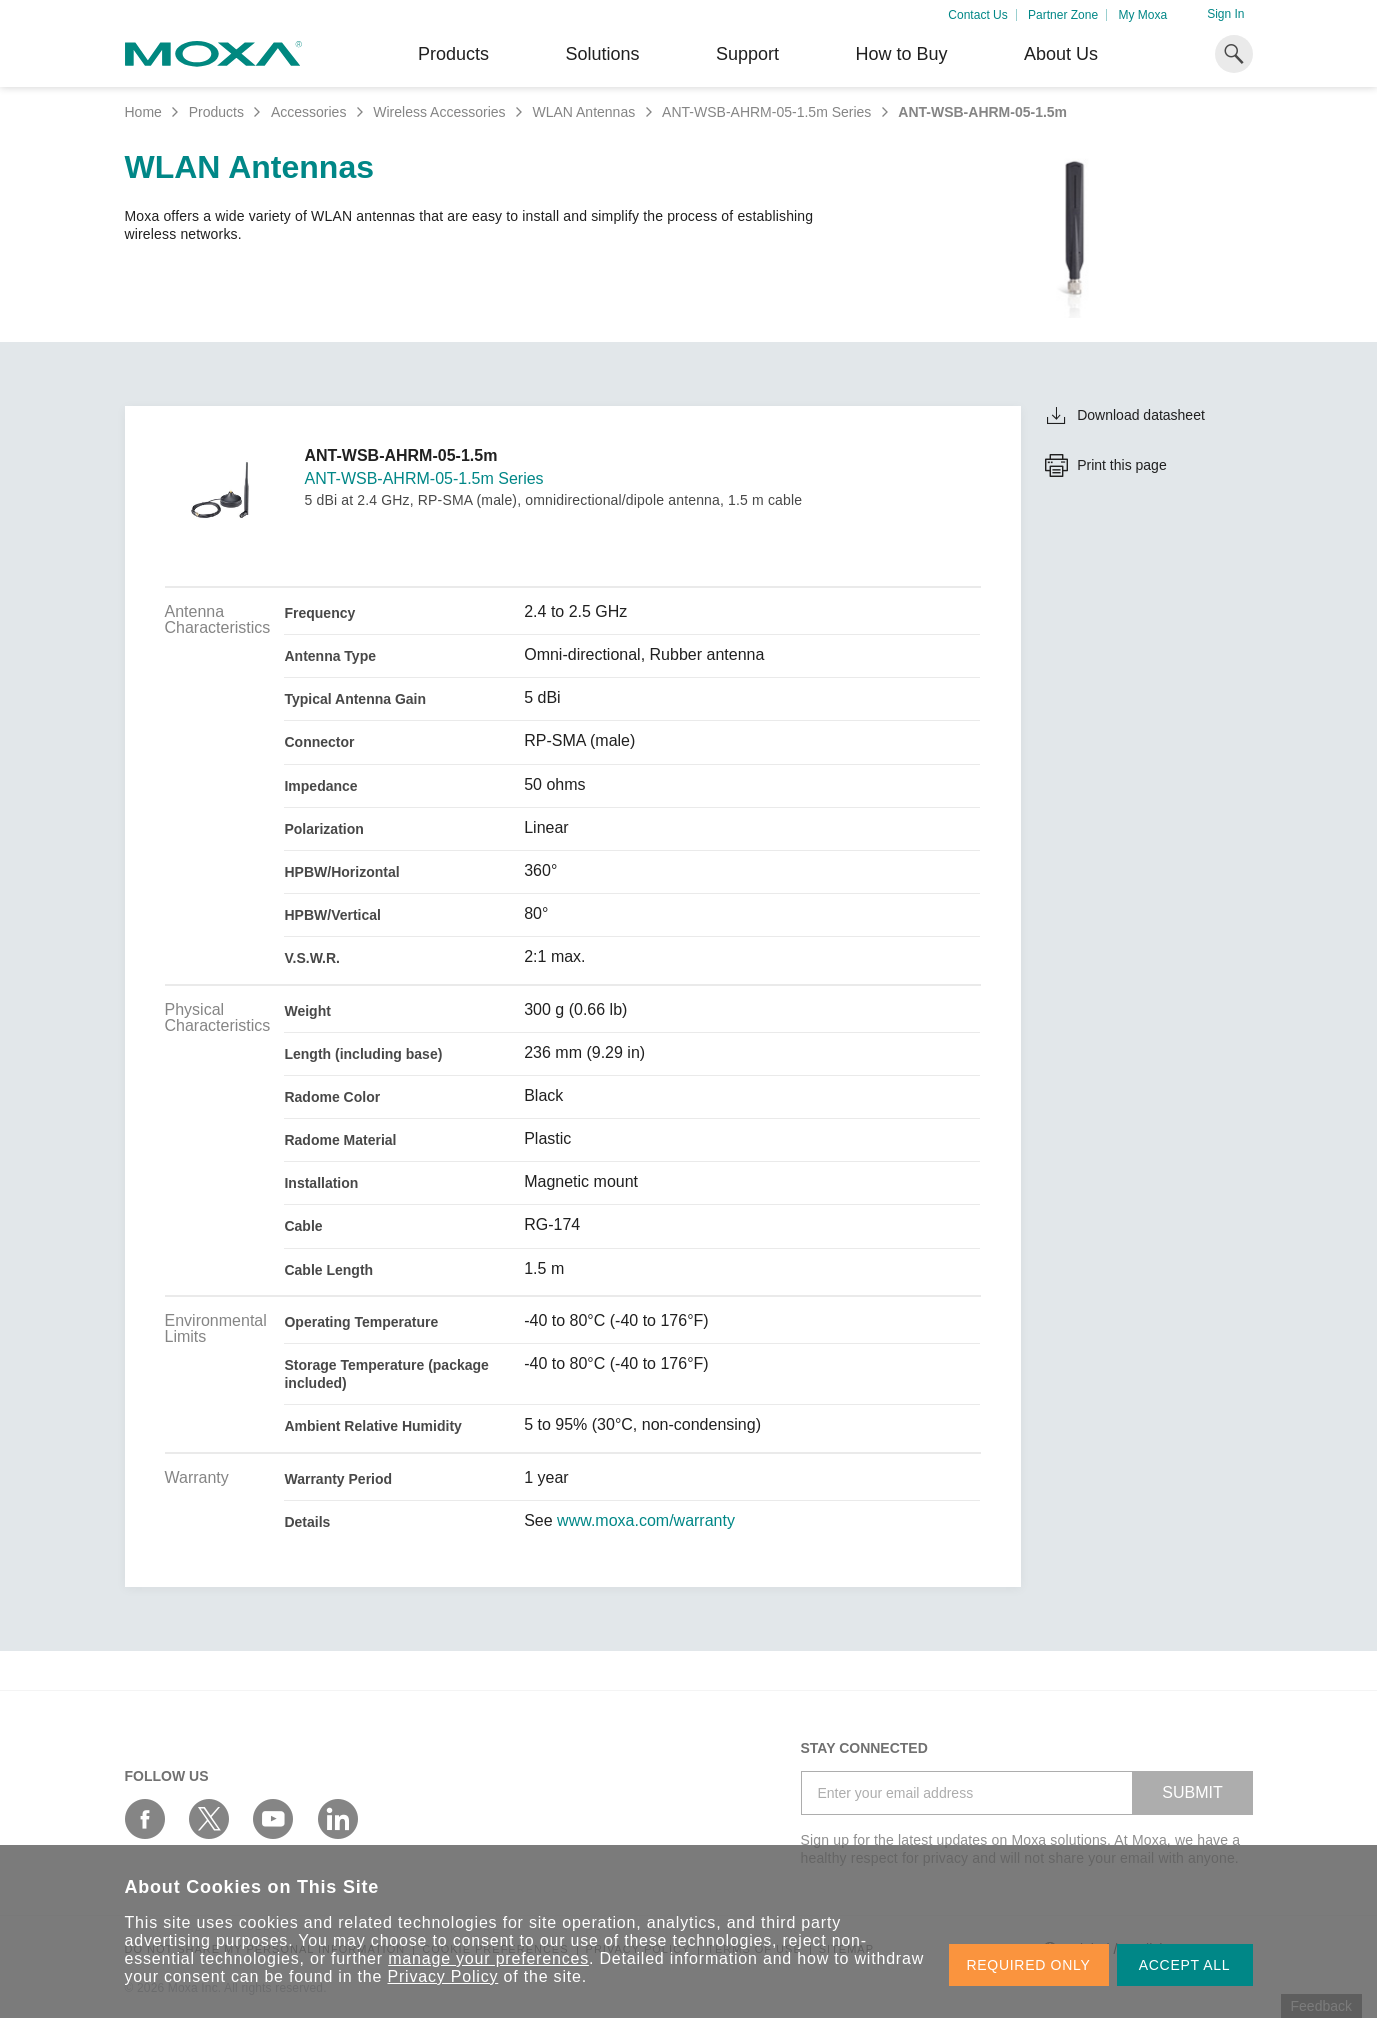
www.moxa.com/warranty (646, 1521)
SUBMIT (1192, 1792)
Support (747, 54)
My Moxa (1142, 15)
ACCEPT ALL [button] (1185, 1965)
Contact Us (977, 15)
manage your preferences (488, 1958)
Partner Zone (1063, 15)
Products (216, 112)
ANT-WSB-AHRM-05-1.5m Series (766, 112)
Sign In (1225, 14)
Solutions (602, 54)
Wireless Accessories (439, 112)
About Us (1061, 54)
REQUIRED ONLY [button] (1029, 1965)
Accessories (308, 112)
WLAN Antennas (583, 112)
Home (143, 112)
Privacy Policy (443, 1976)
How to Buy (901, 54)
